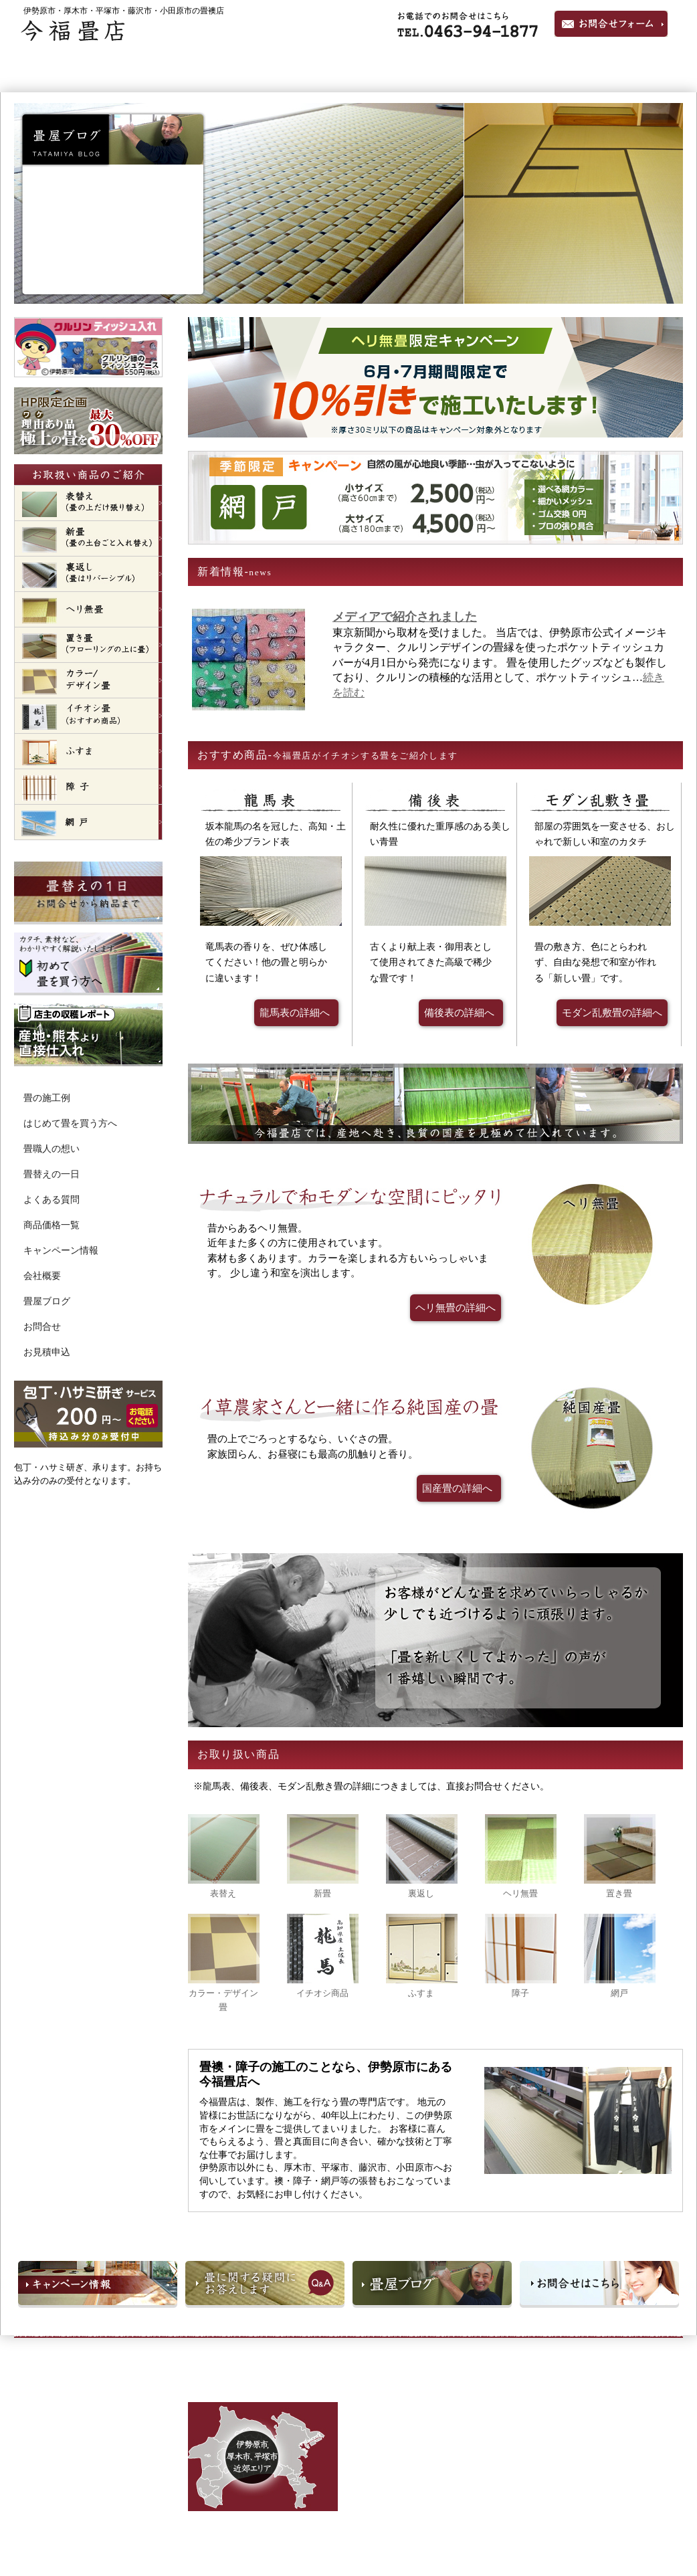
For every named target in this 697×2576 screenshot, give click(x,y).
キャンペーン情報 (60, 1251)
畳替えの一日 (51, 1174)
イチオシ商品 (322, 1993)
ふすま (421, 1993)
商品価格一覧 (51, 1225)
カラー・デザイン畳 (419, 2458)
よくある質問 (51, 1200)
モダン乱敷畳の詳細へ (612, 1012)
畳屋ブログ (46, 1301)
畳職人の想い (516, 70)
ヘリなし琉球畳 (293, 70)
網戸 (619, 1993)
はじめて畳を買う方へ (70, 1123)
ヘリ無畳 (520, 1893)
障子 (520, 1993)
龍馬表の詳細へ (295, 1012)
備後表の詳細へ (459, 1012)
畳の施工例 (181, 70)
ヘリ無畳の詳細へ (455, 1307)
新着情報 (541, 2458)
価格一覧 (541, 2473)
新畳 (322, 1893)
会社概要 (627, 70)
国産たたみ (405, 70)
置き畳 (619, 1893)
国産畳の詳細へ (457, 1488)
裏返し (421, 1893)
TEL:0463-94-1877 (61, 2424)
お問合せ (42, 1327)
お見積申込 (46, 1352)
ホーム (70, 70)
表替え (223, 1893)
